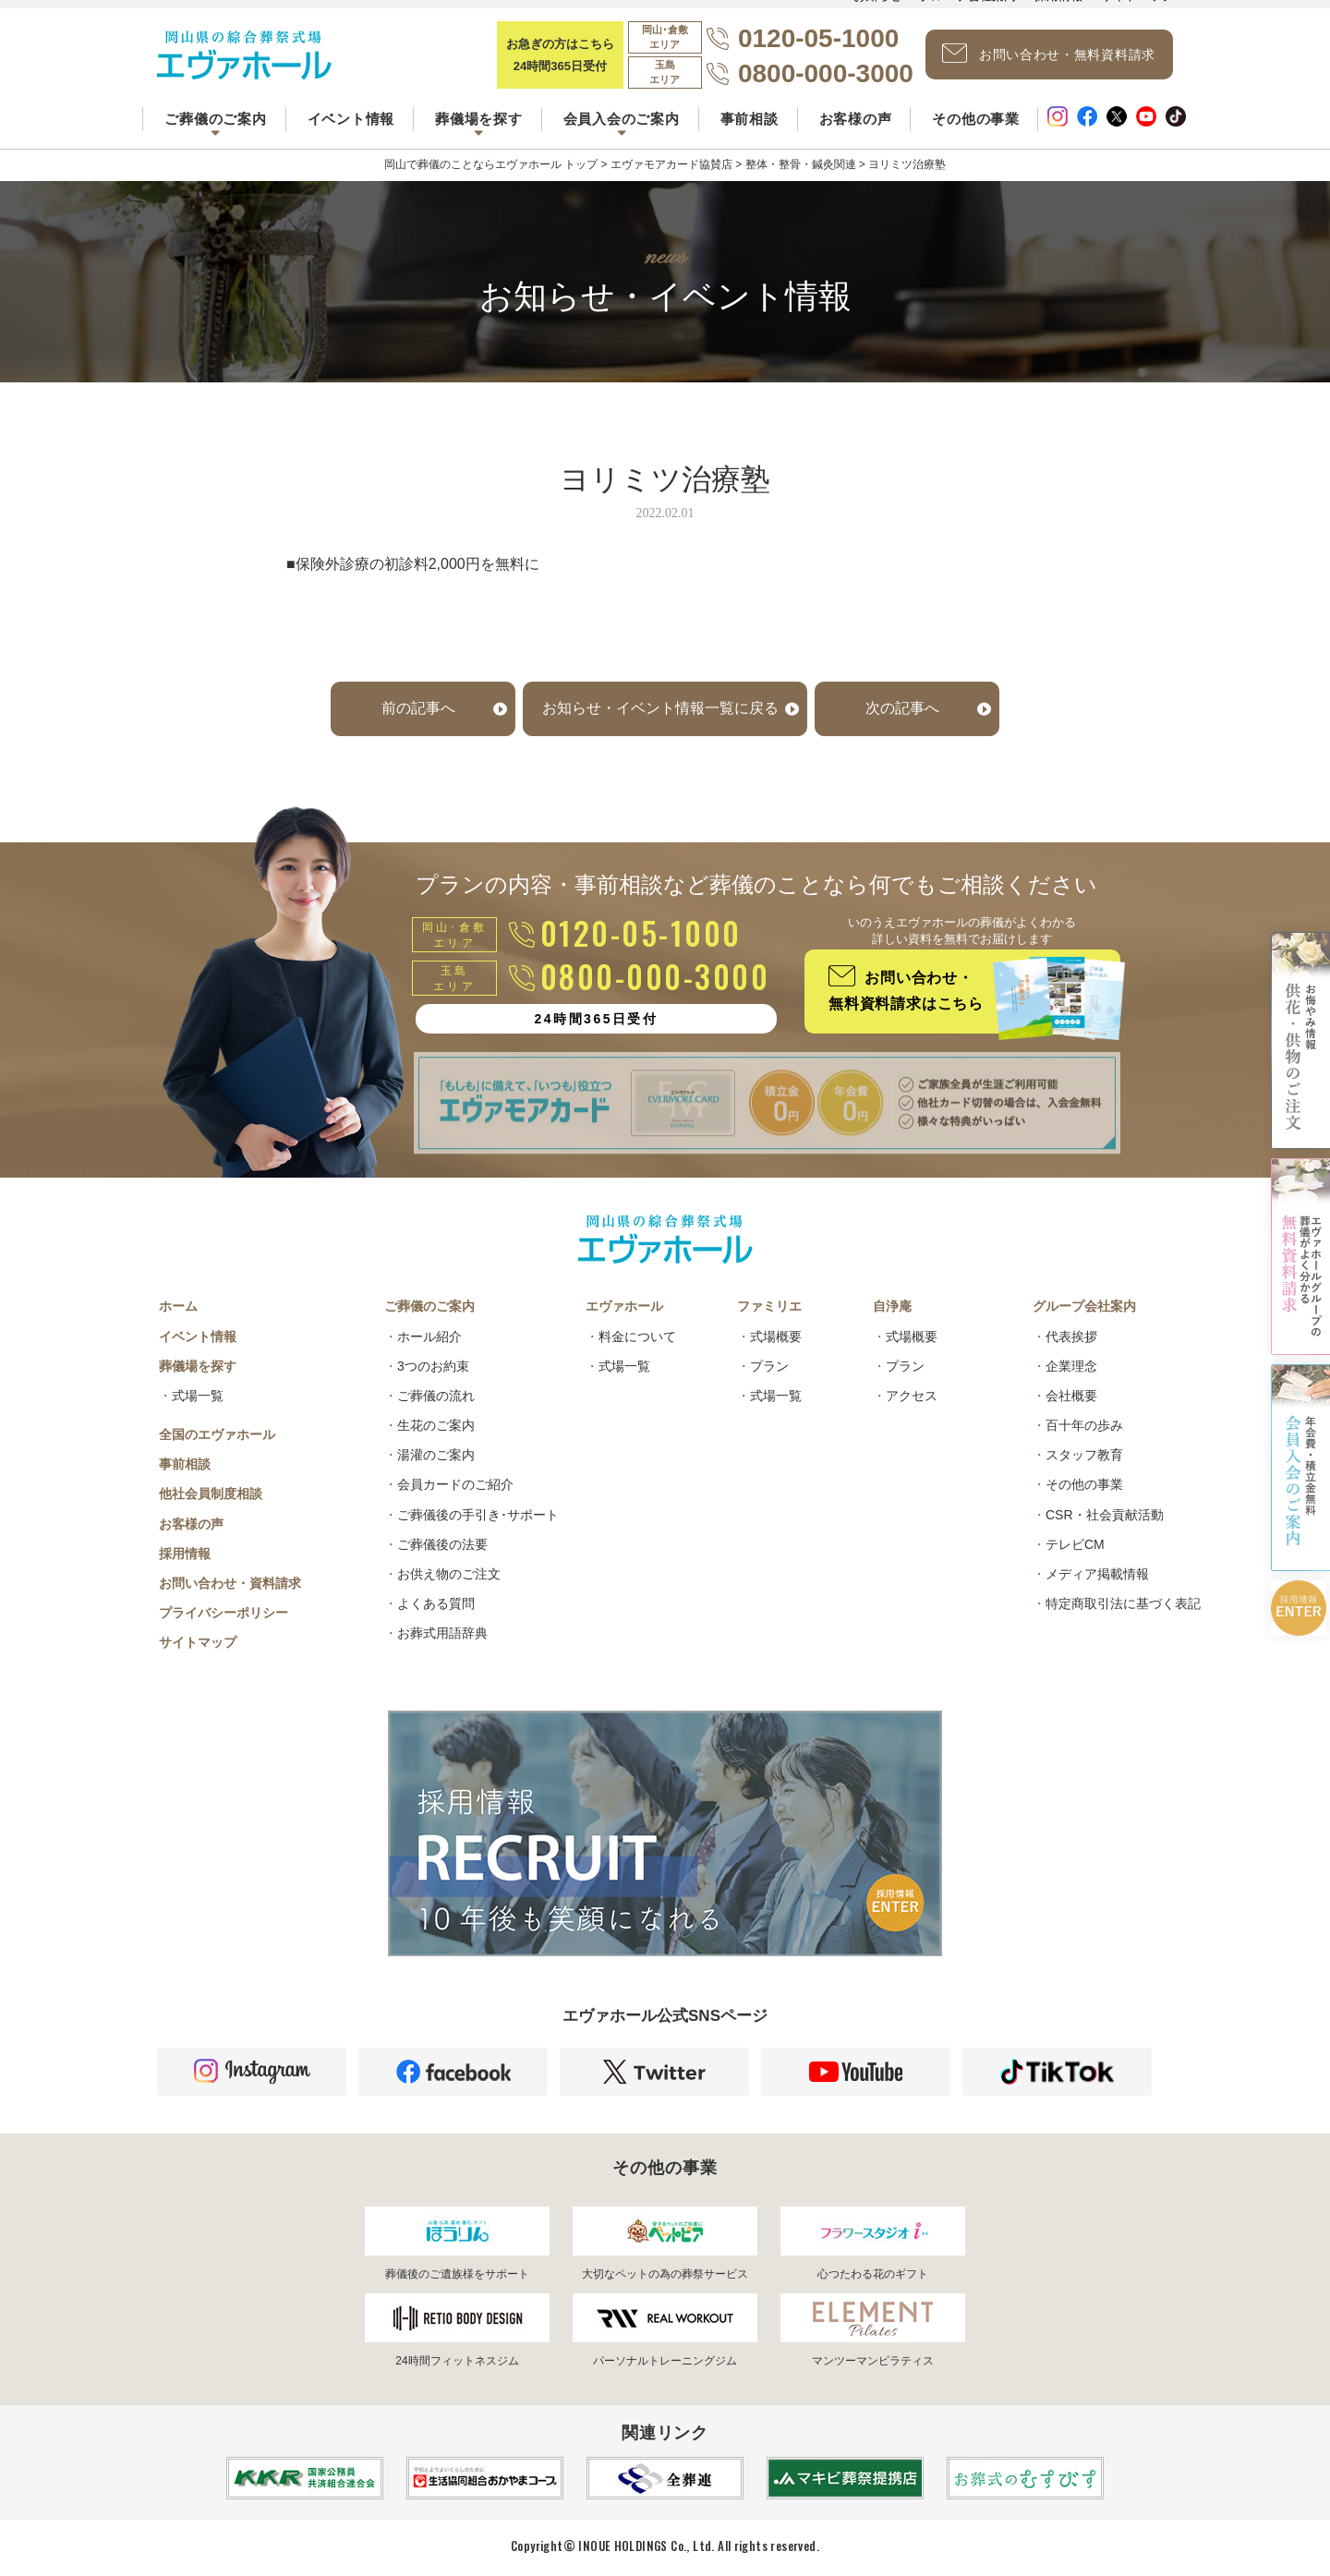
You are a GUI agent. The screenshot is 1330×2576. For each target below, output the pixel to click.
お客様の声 (855, 119)
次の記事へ (902, 708)
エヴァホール (624, 1306)
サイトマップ (197, 1642)
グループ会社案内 (1084, 1306)
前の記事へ (418, 708)
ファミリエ (769, 1306)
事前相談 (749, 119)
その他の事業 (976, 119)
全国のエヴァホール (217, 1434)
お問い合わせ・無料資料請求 (1048, 54)
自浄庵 (892, 1306)
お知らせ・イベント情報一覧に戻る (660, 708)
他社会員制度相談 (210, 1493)
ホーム (178, 1306)
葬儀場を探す (197, 1366)
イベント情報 (351, 119)
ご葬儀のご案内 (429, 1306)
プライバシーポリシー (223, 1612)
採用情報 (185, 1553)
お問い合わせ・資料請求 (230, 1583)
